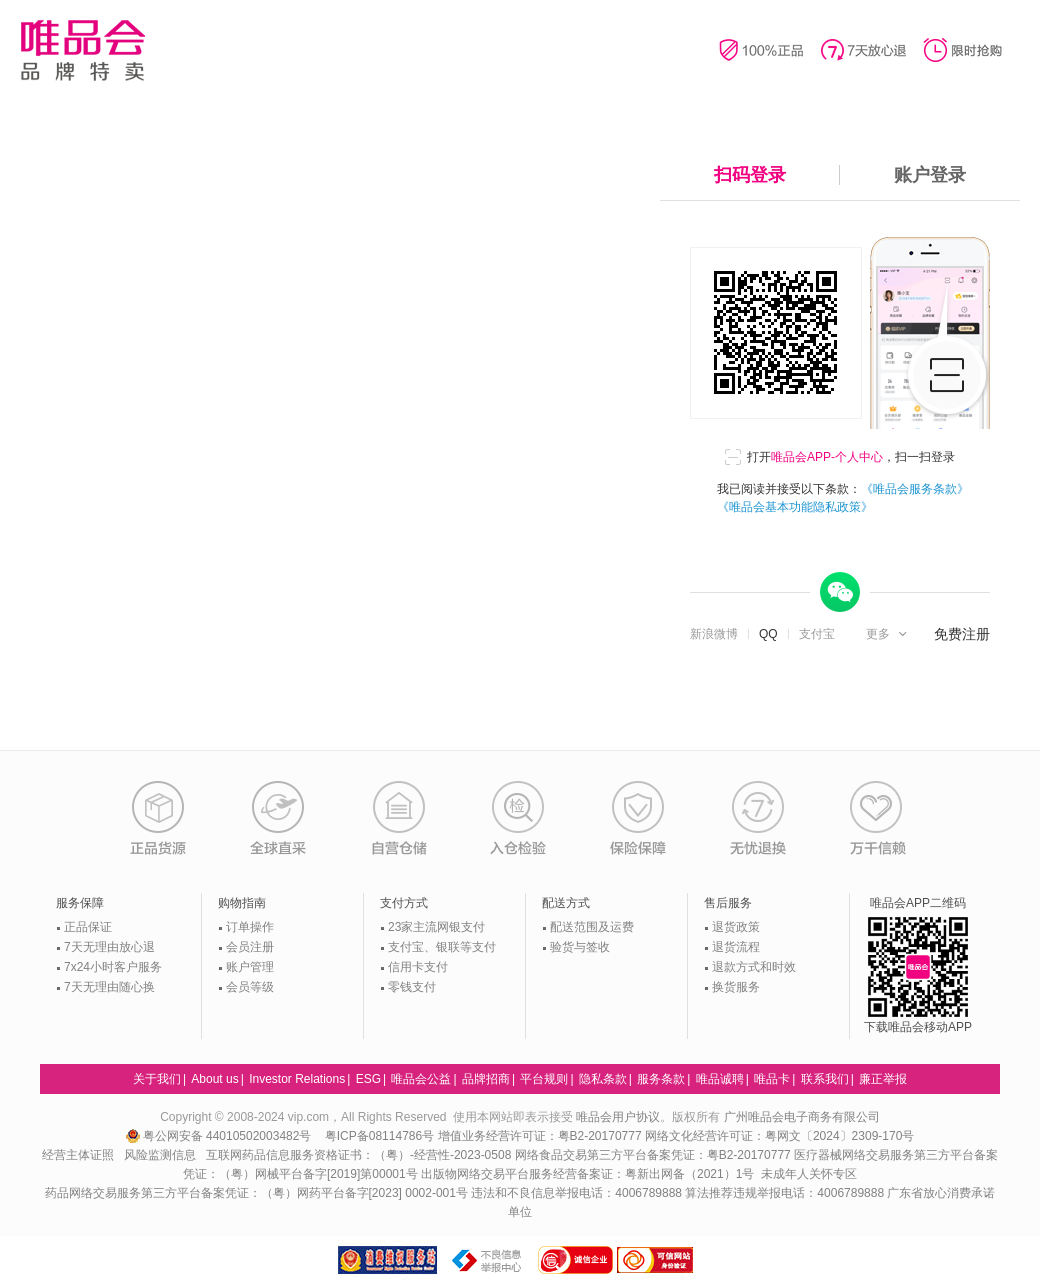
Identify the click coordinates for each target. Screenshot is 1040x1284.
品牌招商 (486, 1079)
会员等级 (250, 987)
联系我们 (825, 1079)
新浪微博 (714, 634)
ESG (368, 1079)
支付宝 (817, 634)
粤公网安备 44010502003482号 (220, 1136)
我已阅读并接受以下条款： (843, 498)
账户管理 (250, 967)
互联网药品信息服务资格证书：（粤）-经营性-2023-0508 (358, 1155)
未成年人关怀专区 (809, 1174)
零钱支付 (412, 987)
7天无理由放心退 (109, 947)
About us (214, 1079)
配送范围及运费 (592, 927)
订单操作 (250, 927)
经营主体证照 (78, 1155)
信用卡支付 (418, 967)
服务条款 (661, 1079)
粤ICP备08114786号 (379, 1136)
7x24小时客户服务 (113, 967)
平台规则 (544, 1079)
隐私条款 (603, 1079)
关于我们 (157, 1079)
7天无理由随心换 (109, 987)
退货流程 (736, 947)
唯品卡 (772, 1079)
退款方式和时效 (754, 967)
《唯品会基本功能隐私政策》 (795, 507)
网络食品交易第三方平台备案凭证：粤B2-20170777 (654, 1155)
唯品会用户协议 (618, 1117)
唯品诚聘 (720, 1079)
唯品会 (82, 50)
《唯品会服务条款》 (915, 489)
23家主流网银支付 (436, 927)
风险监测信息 (160, 1155)
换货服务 (736, 987)
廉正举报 (883, 1079)
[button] (888, 634)
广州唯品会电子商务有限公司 (802, 1117)
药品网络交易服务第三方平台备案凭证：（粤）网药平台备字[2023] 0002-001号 (256, 1193)
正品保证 (88, 927)
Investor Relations (297, 1079)
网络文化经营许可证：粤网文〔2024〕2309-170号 (779, 1136)
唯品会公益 (421, 1079)
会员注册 (250, 947)
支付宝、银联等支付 (442, 947)
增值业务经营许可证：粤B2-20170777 (541, 1136)
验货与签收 (580, 947)
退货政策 (736, 927)
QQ (768, 634)
